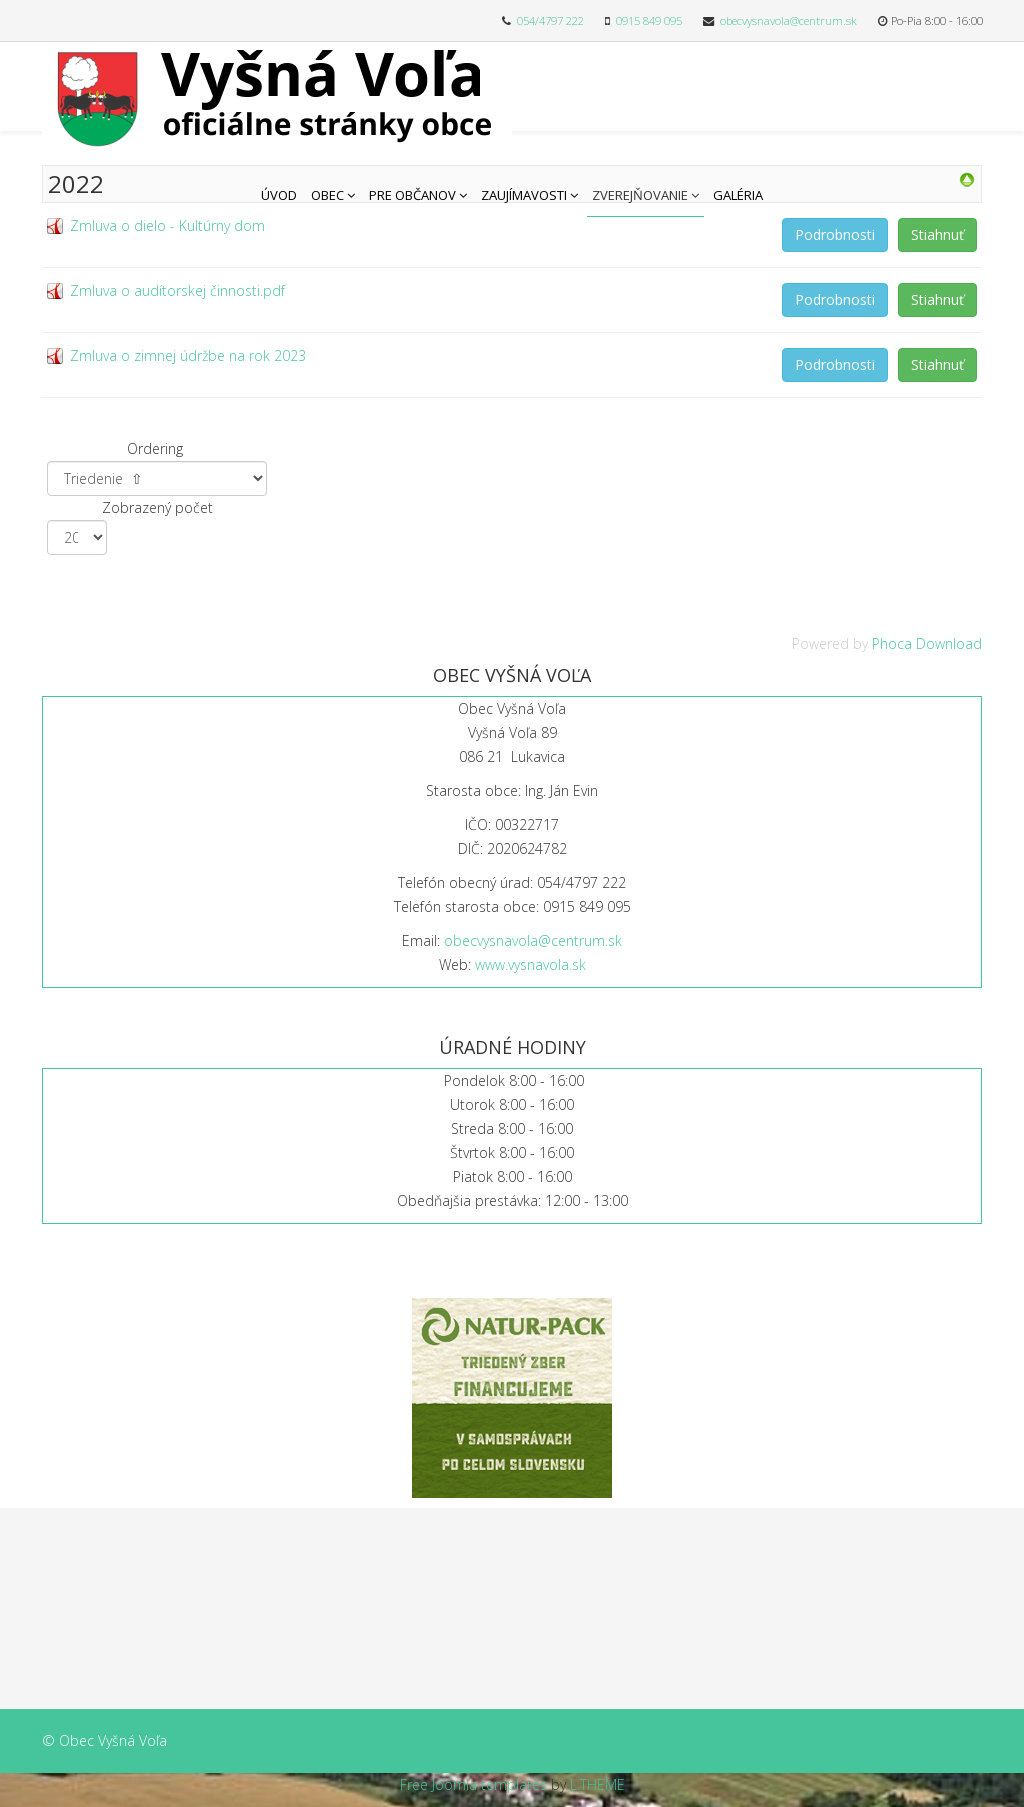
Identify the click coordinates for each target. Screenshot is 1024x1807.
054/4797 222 (550, 20)
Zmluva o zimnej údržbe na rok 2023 (188, 355)
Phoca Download (927, 643)
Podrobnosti (835, 234)
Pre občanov (412, 195)
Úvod (279, 195)
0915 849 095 (649, 20)
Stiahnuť (937, 234)
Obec (327, 195)
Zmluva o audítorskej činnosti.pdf (177, 290)
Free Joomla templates (473, 1784)
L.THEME (597, 1784)
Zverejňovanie (640, 195)
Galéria (738, 195)
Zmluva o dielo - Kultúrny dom (167, 225)
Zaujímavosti (524, 195)
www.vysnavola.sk (530, 964)
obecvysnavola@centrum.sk (788, 20)
